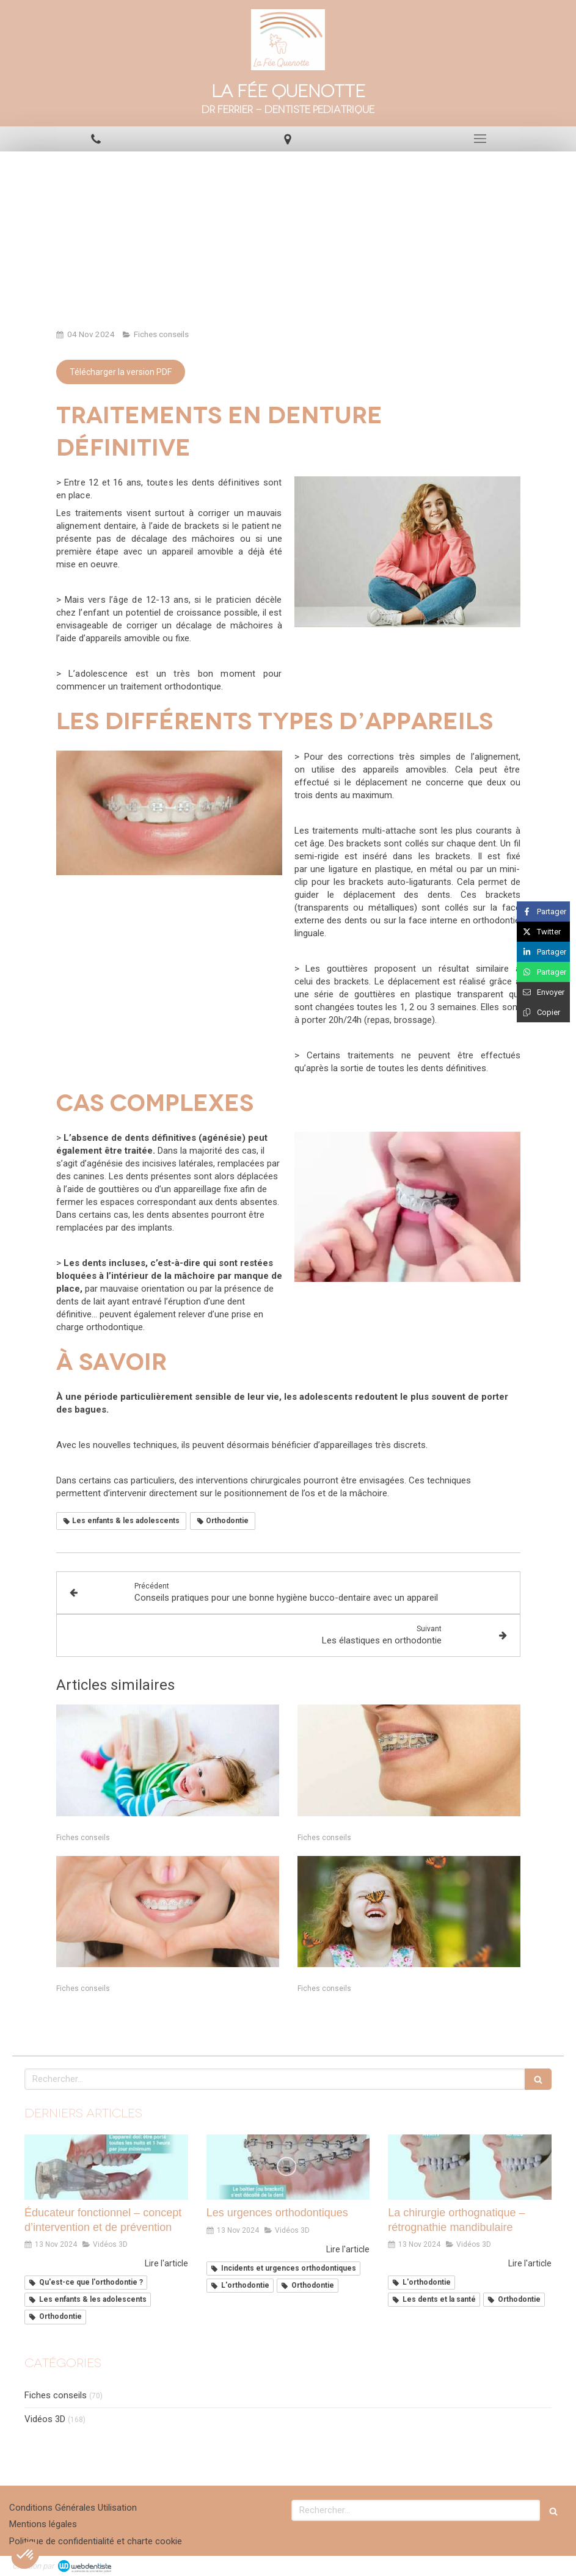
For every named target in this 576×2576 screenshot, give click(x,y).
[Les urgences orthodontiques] (288, 2167)
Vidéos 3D (44, 2419)
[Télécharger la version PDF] (120, 372)
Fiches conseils (55, 2395)
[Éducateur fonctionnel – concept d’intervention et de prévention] (106, 2167)
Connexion (542, 2564)
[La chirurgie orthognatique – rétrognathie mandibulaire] (470, 2167)
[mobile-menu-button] (480, 138)
